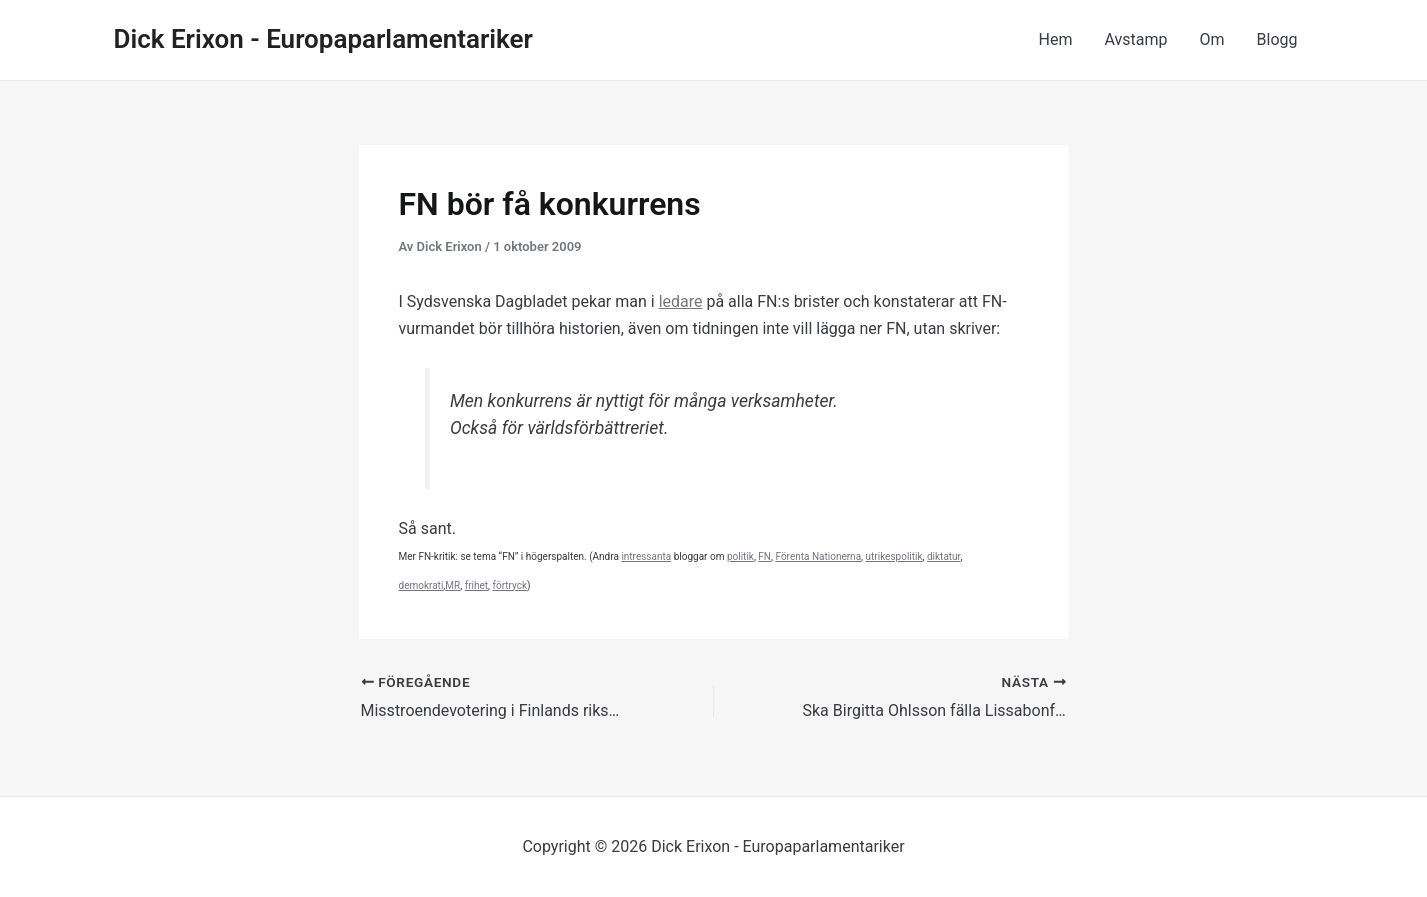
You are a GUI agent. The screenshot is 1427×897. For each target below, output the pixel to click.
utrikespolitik (894, 556)
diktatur (943, 556)
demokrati (421, 585)
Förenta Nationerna (818, 556)
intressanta (646, 556)
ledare (681, 301)
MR (452, 585)
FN (764, 556)
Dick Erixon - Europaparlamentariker (323, 39)
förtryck (510, 585)
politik (740, 556)
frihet (476, 585)
